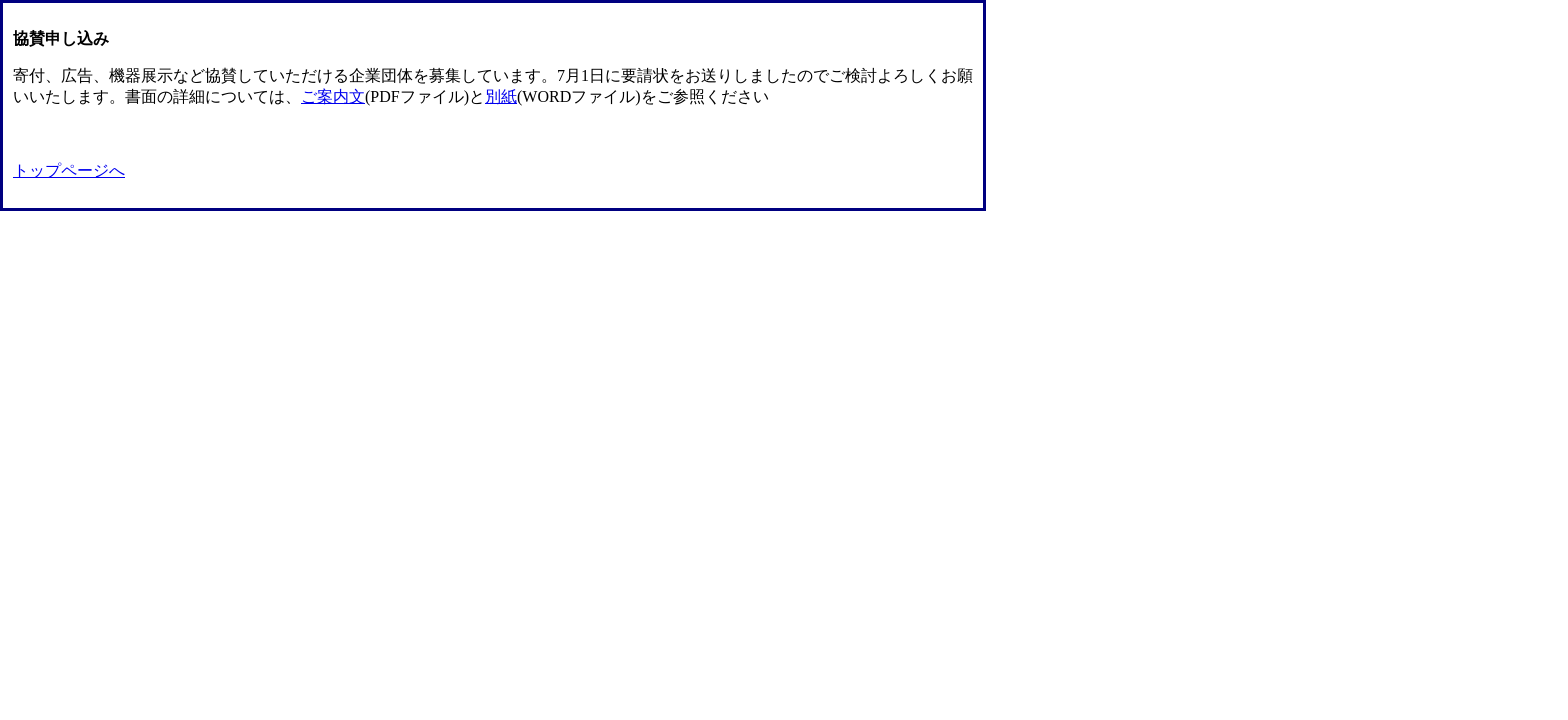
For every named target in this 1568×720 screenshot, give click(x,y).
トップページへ (69, 170)
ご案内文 (333, 96)
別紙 (501, 96)
